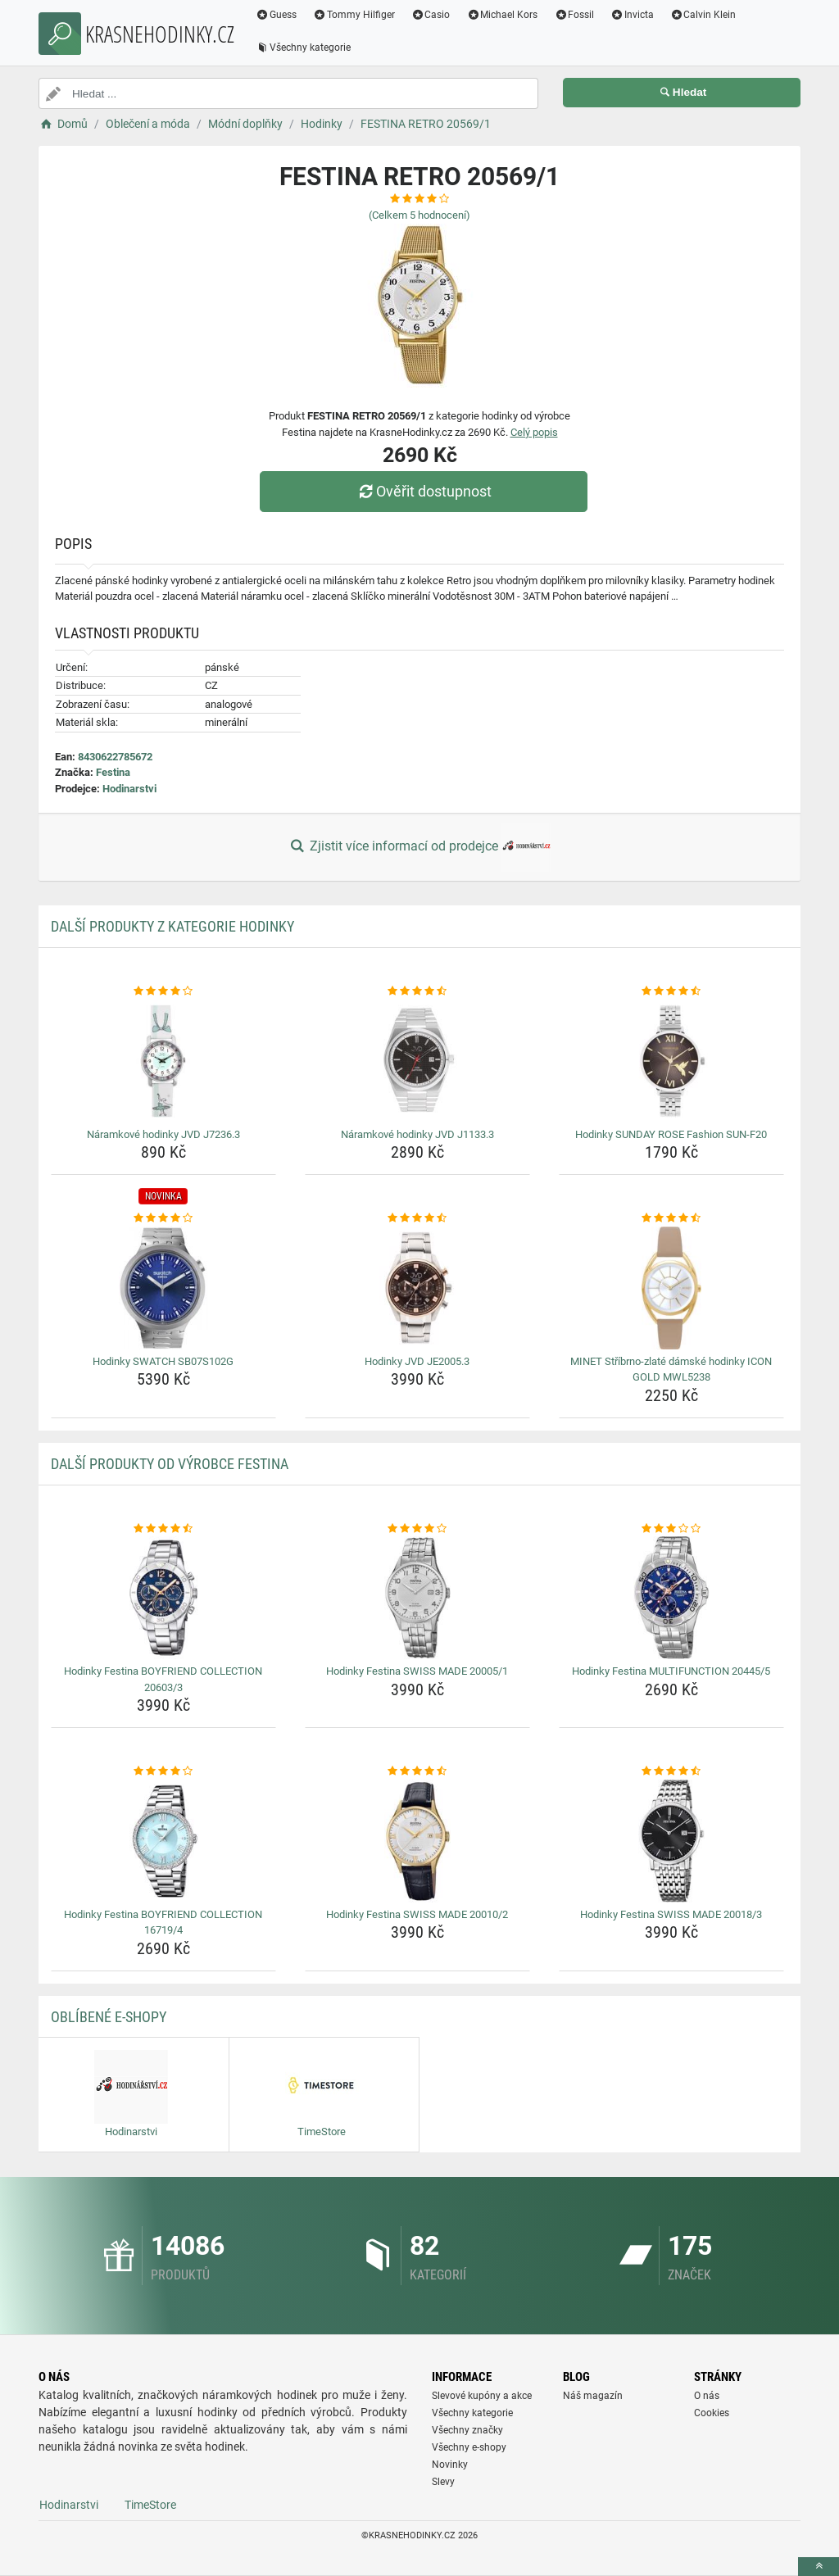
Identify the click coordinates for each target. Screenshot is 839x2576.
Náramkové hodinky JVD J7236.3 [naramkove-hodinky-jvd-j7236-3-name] (163, 1134)
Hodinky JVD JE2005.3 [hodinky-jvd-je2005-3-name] (417, 1361)
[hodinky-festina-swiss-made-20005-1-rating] (417, 1529)
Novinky (450, 2464)
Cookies (711, 2413)
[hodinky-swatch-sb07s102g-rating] (163, 1218)
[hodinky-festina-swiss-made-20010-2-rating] (417, 1771)
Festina (113, 772)
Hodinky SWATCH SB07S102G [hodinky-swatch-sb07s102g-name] (163, 1361)
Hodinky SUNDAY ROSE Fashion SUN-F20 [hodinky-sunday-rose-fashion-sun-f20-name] (671, 1134)
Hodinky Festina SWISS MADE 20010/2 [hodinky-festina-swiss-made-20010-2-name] (417, 1914)
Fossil (574, 14)
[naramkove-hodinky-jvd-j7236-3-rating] (163, 991)
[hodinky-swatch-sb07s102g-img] (163, 1288)
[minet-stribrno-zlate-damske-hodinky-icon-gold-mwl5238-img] (671, 1288)
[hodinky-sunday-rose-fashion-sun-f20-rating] (671, 991)
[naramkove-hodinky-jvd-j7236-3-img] (163, 1061)
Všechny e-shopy (469, 2447)
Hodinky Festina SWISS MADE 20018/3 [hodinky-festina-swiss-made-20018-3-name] (671, 1914)
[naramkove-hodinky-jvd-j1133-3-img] (417, 1061)
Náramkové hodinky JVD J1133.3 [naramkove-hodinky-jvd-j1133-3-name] (417, 1134)
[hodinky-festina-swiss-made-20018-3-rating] (671, 1771)
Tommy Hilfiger (354, 14)
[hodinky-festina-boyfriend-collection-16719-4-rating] (163, 1771)
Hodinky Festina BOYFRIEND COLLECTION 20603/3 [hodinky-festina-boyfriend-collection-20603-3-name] (163, 1679)
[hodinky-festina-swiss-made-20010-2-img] (417, 1841)
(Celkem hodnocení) (419, 215)
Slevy (443, 2482)
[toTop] (818, 2566)
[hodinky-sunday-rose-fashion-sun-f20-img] (671, 1061)
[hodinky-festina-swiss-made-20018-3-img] (671, 1841)
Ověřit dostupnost (424, 491)
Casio (431, 14)
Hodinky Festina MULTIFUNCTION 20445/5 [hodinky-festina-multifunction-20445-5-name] (671, 1671)
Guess (276, 14)
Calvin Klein (703, 14)
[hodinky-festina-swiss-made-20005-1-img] (417, 1597)
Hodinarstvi (129, 788)
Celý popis (534, 432)
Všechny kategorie (303, 47)
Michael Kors (501, 14)
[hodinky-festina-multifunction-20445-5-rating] (671, 1529)
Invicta (632, 14)
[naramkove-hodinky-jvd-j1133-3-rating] (417, 991)
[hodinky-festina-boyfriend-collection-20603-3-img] (163, 1597)
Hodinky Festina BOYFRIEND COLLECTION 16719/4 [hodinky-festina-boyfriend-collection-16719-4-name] (163, 1922)
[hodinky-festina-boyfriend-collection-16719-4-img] (163, 1841)
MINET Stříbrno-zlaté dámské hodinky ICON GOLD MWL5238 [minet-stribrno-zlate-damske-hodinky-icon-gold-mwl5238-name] (671, 1369)
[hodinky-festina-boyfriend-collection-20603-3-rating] (163, 1529)
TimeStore (150, 2504)
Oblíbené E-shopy (108, 2016)
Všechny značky (467, 2430)
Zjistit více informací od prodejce (419, 847)
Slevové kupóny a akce (482, 2395)
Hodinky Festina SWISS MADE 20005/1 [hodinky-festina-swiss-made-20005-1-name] (417, 1671)
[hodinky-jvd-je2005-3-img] (417, 1288)
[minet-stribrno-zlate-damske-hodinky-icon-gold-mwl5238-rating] (671, 1218)
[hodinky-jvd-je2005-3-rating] (417, 1218)
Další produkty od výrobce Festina (169, 1463)
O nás (706, 2395)
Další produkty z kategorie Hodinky (172, 926)
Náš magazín (593, 2395)
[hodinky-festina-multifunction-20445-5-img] (671, 1597)
